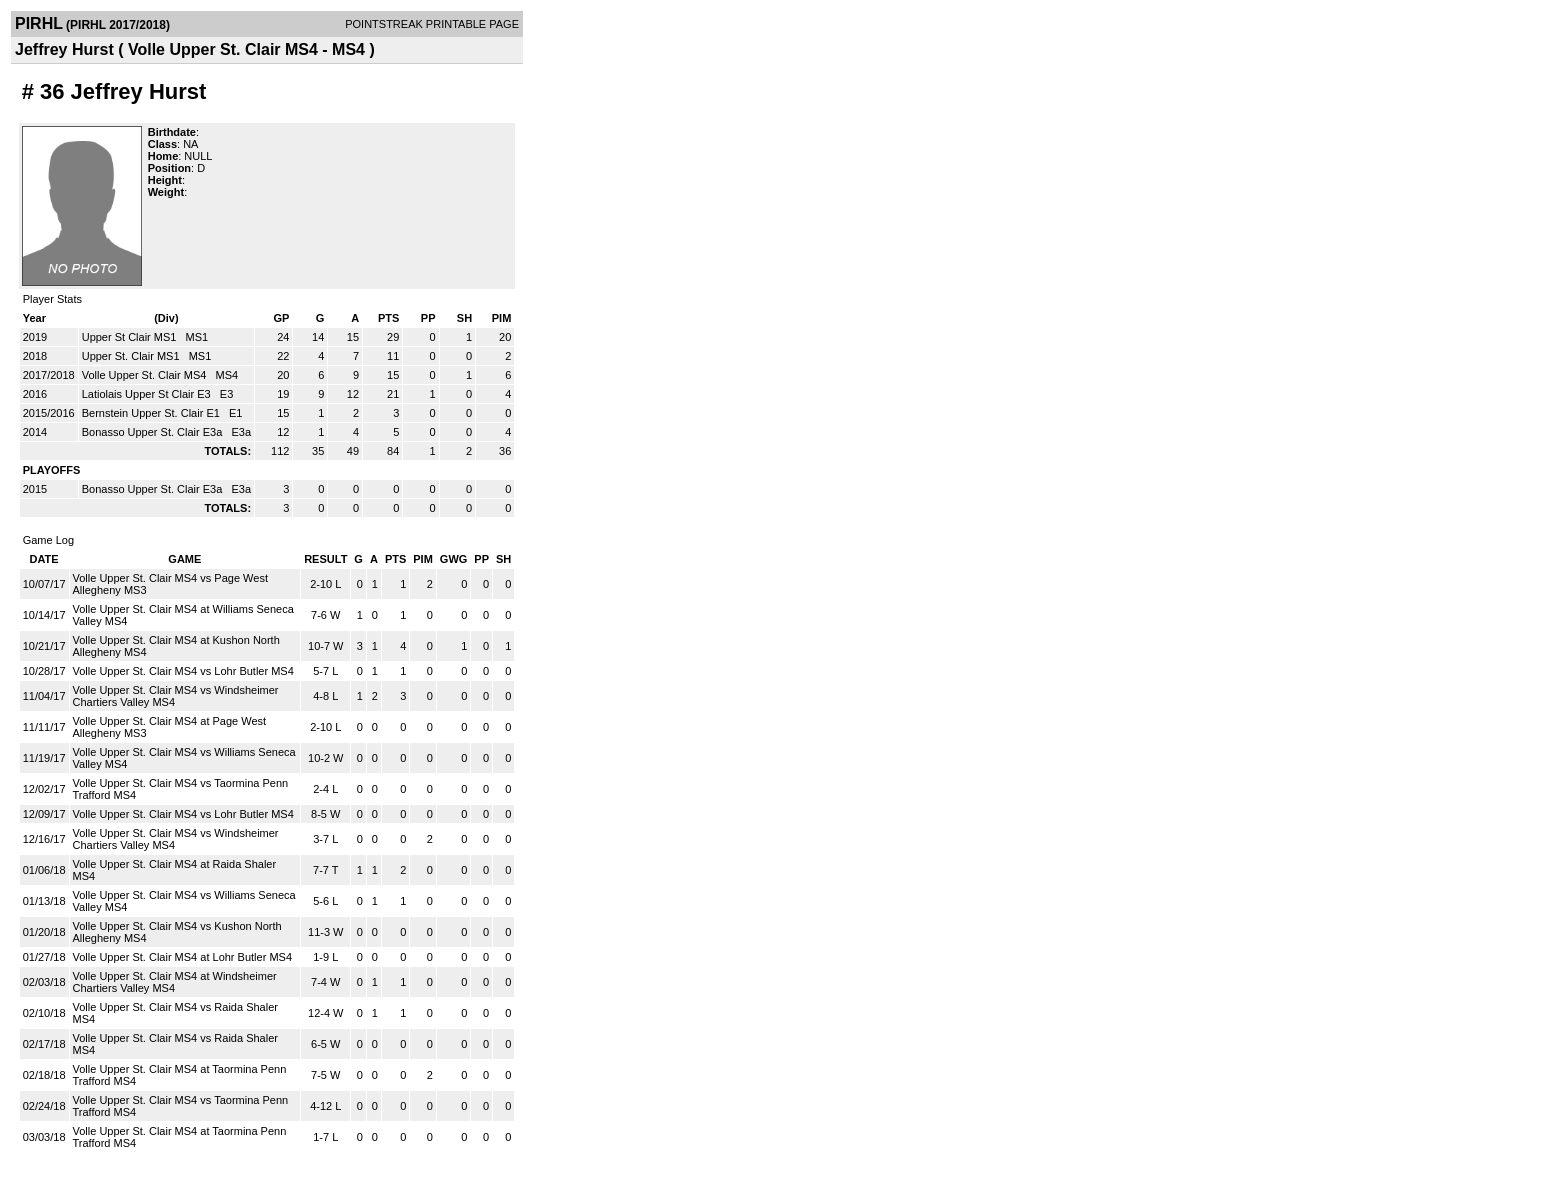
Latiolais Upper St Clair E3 (148, 394)
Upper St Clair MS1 (131, 337)
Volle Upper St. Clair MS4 (146, 375)
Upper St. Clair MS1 (132, 356)
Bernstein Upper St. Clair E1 (152, 413)
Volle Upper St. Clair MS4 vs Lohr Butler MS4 (183, 671)
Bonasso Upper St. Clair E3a (154, 432)
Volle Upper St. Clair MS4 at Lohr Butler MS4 (182, 957)
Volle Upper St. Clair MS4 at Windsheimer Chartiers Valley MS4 (175, 982)
